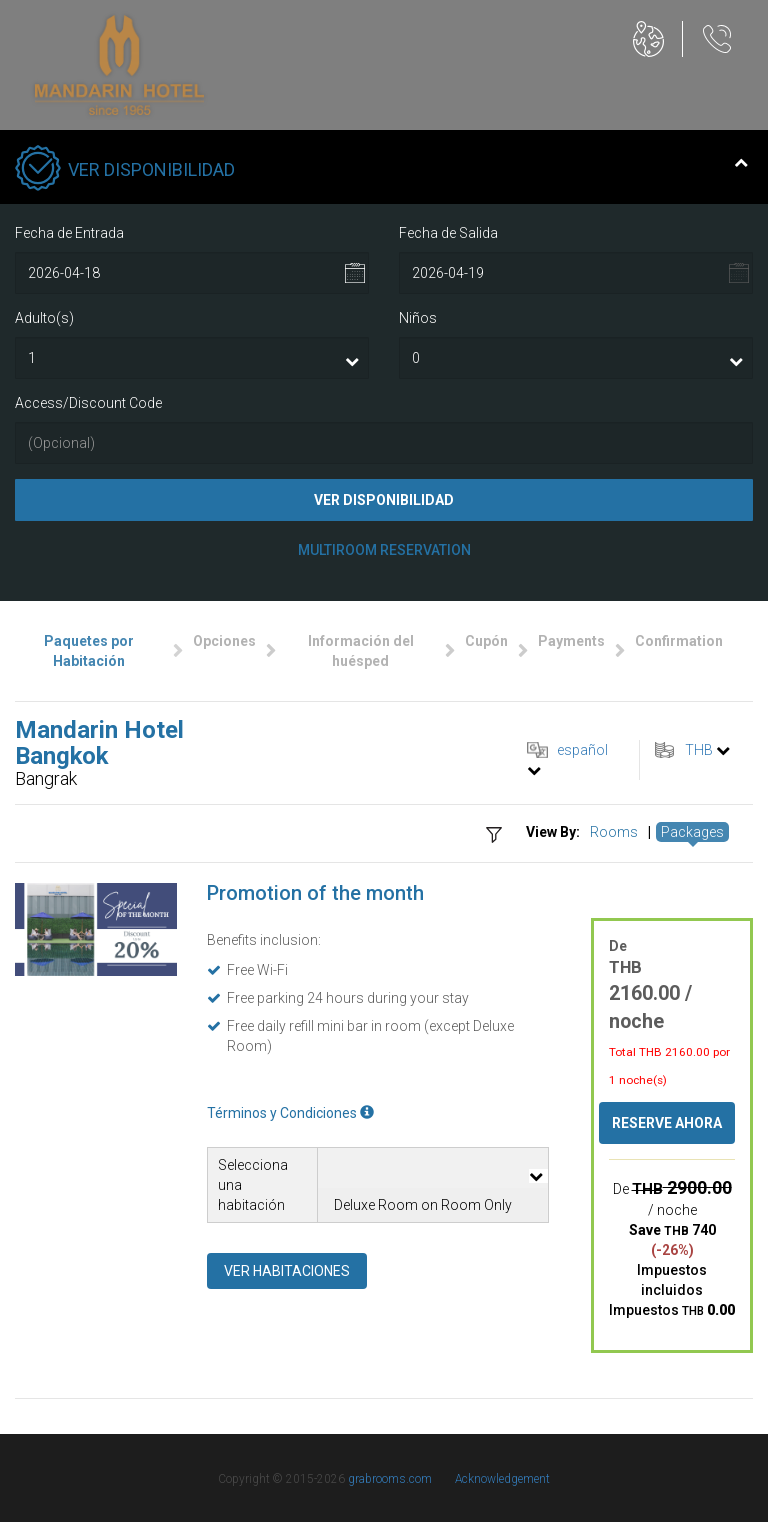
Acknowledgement (502, 1479)
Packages (692, 832)
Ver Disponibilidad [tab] (381, 170)
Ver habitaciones (287, 1271)
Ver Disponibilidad (384, 500)
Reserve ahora (667, 1123)
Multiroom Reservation (384, 550)
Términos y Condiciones (290, 1113)
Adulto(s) (44, 318)
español (582, 750)
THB (699, 750)
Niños (418, 318)
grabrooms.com (390, 1479)
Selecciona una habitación (253, 1185)
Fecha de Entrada (69, 233)
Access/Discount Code (88, 403)
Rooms (614, 832)
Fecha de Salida (448, 233)
